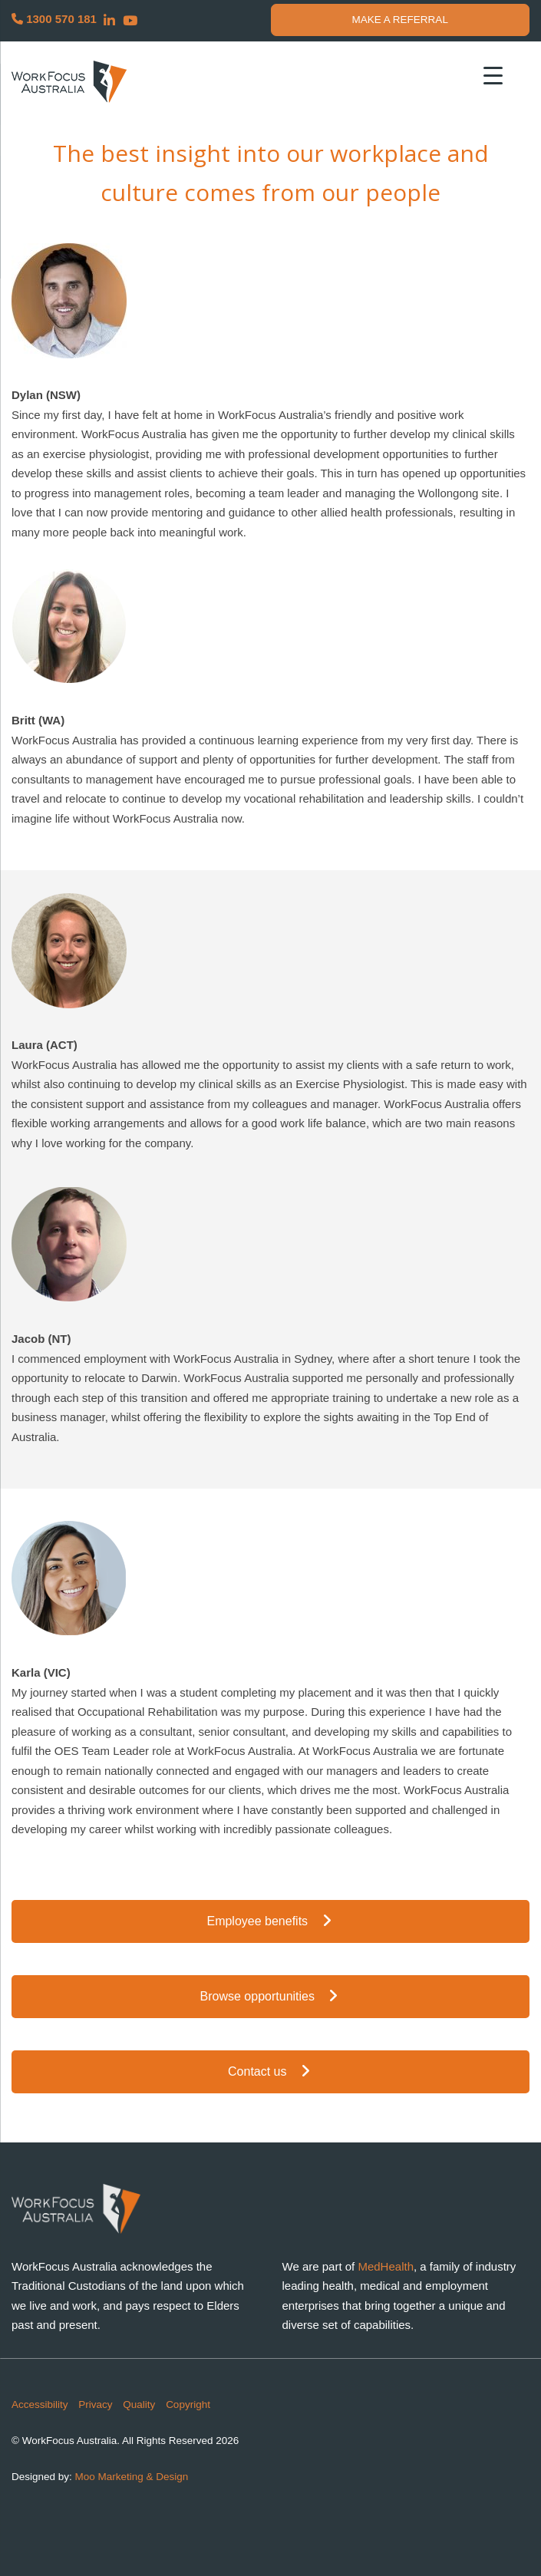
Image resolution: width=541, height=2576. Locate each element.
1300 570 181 (54, 18)
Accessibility (40, 2404)
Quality (139, 2404)
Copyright (188, 2404)
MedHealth (386, 2266)
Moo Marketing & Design (132, 2476)
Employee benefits (270, 1921)
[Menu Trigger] (493, 75)
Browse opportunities (270, 1996)
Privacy (95, 2404)
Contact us (270, 2071)
